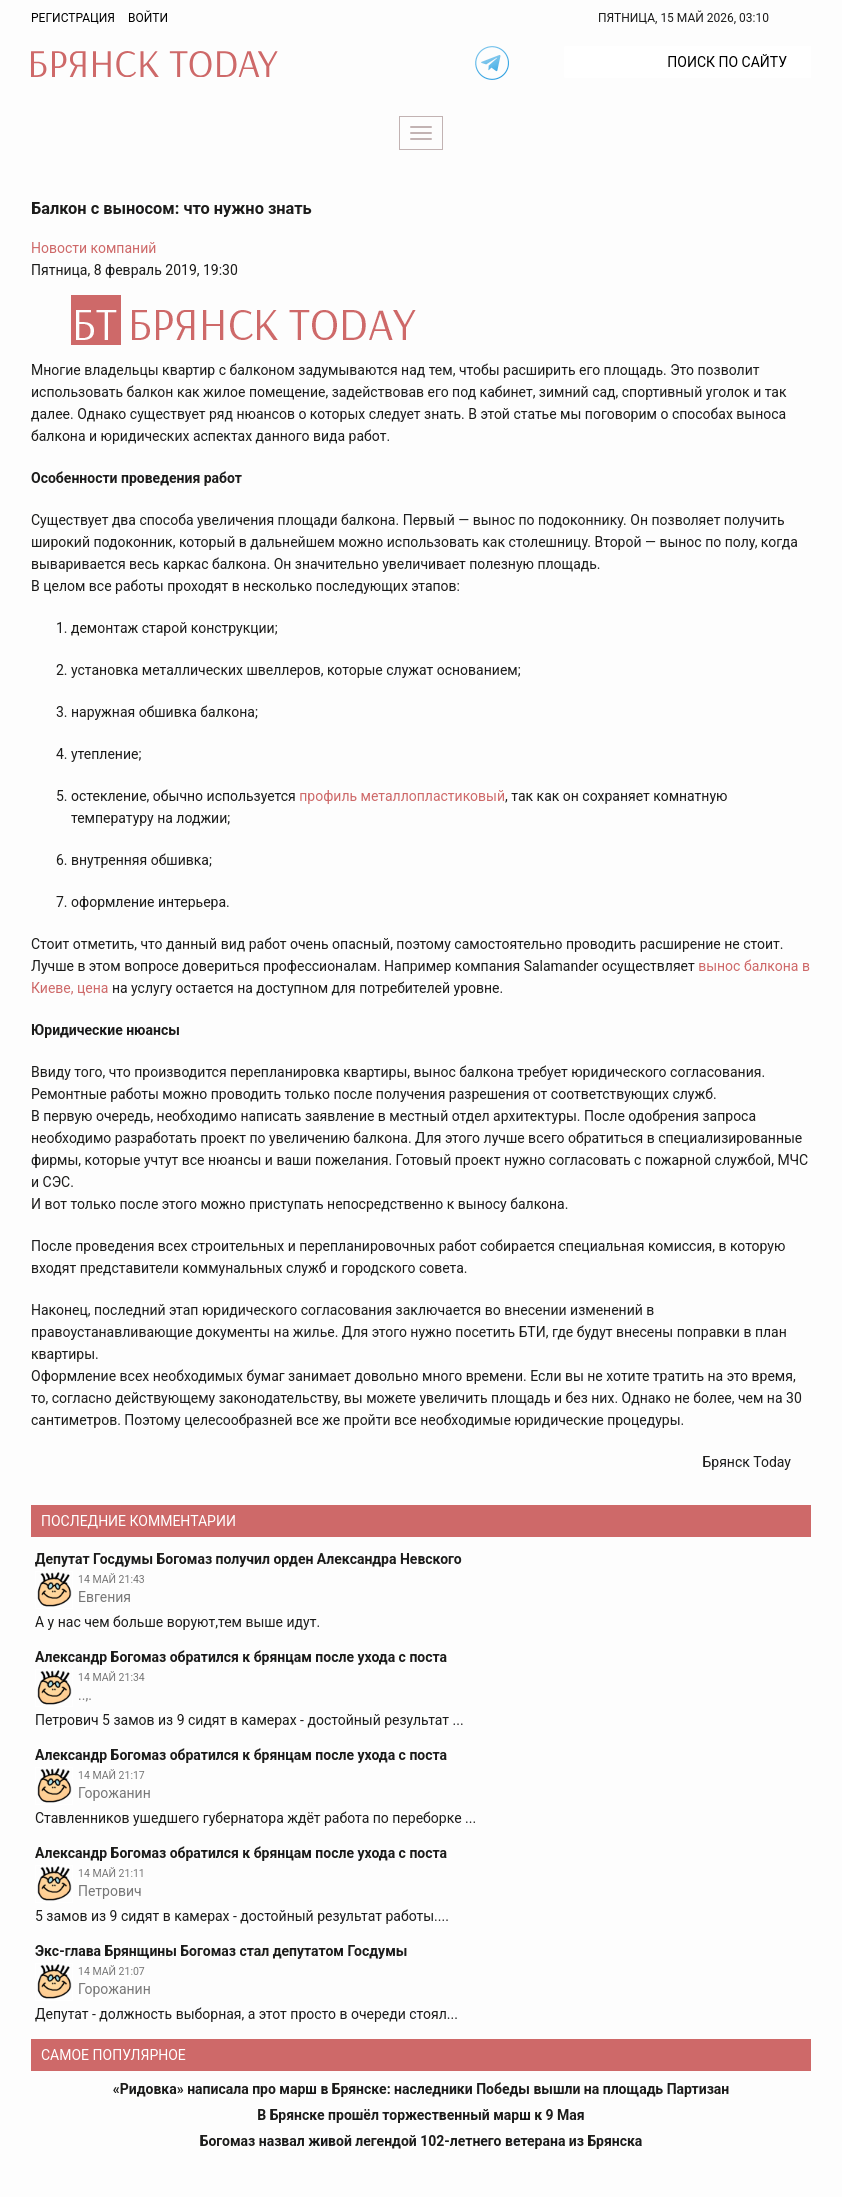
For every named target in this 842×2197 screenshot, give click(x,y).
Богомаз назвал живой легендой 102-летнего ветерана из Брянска (421, 2141)
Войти (148, 18)
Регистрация (73, 18)
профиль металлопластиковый (402, 796)
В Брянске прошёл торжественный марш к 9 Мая (420, 2115)
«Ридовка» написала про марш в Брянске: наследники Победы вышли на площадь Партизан (421, 2089)
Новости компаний (93, 248)
